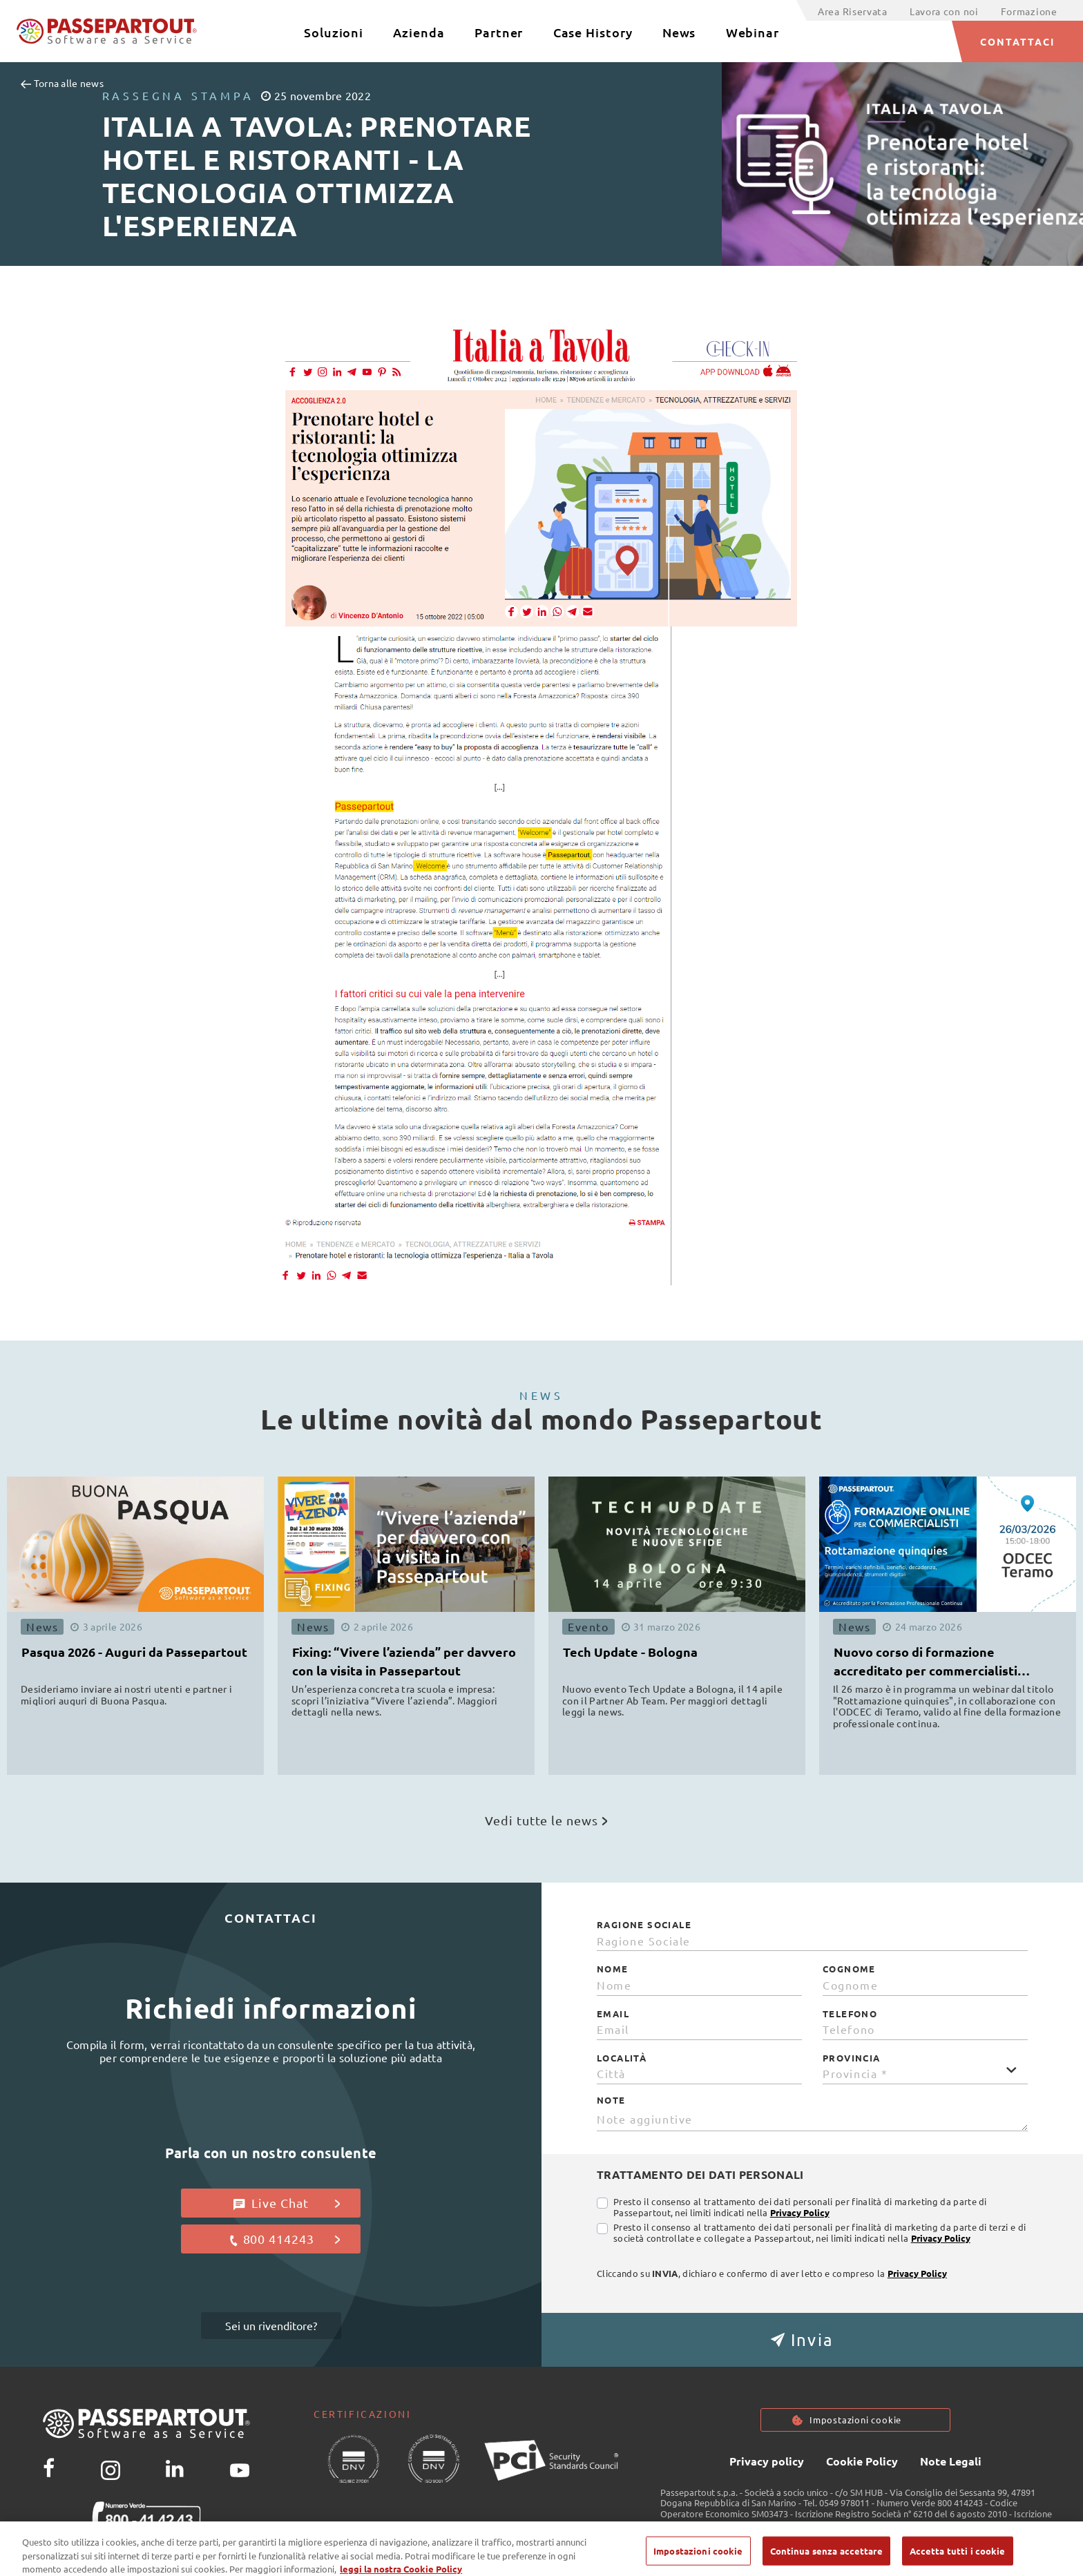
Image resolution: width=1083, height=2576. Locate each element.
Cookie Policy (862, 2463)
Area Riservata (853, 11)
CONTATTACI (1017, 41)
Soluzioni (333, 32)
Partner (499, 32)
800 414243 (284, 2239)
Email (613, 2013)
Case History (593, 32)
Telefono (850, 2013)
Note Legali (950, 2463)
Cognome (849, 1968)
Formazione (1029, 11)
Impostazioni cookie (856, 2421)
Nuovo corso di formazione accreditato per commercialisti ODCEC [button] (925, 1663)
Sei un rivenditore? (271, 2325)
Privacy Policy (800, 2212)
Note (611, 2100)
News (679, 32)
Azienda (418, 32)
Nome (613, 1968)
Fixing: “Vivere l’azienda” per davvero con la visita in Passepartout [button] (404, 1661)
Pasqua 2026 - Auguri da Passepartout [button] (134, 1652)
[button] (812, 2340)
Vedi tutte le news (546, 1820)
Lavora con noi (944, 11)
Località (621, 2058)
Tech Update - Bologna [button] (630, 1652)
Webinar (752, 32)
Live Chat (287, 2203)
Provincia (852, 2058)
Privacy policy (766, 2463)
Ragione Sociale (644, 1924)
